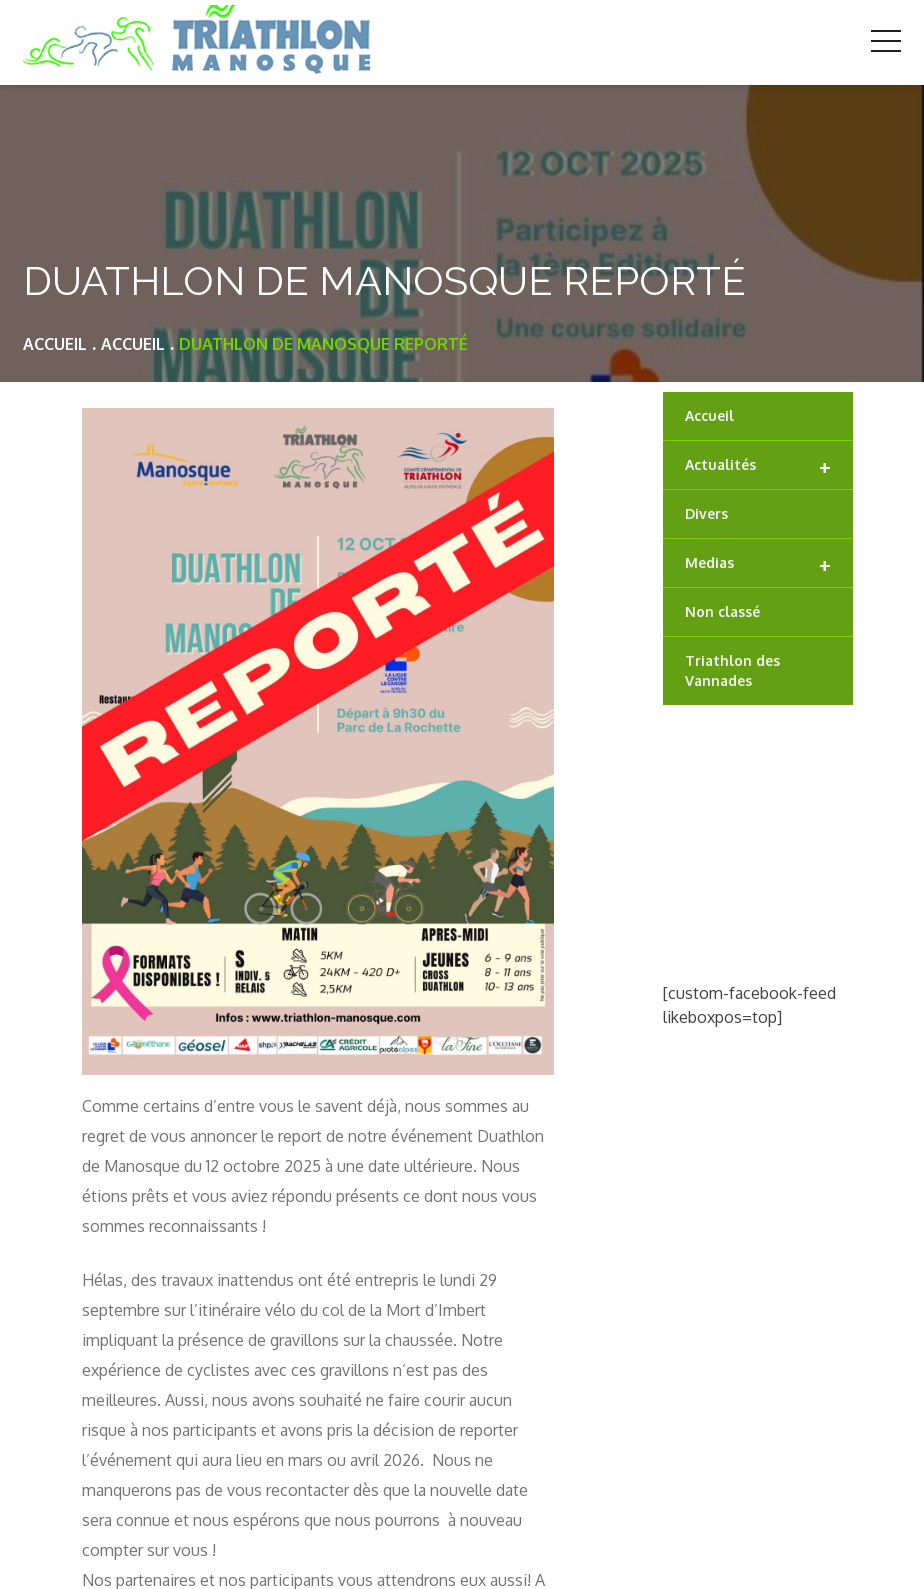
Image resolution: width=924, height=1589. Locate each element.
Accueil (709, 415)
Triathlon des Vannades (732, 670)
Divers (706, 513)
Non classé (722, 611)
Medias (758, 564)
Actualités (758, 466)
